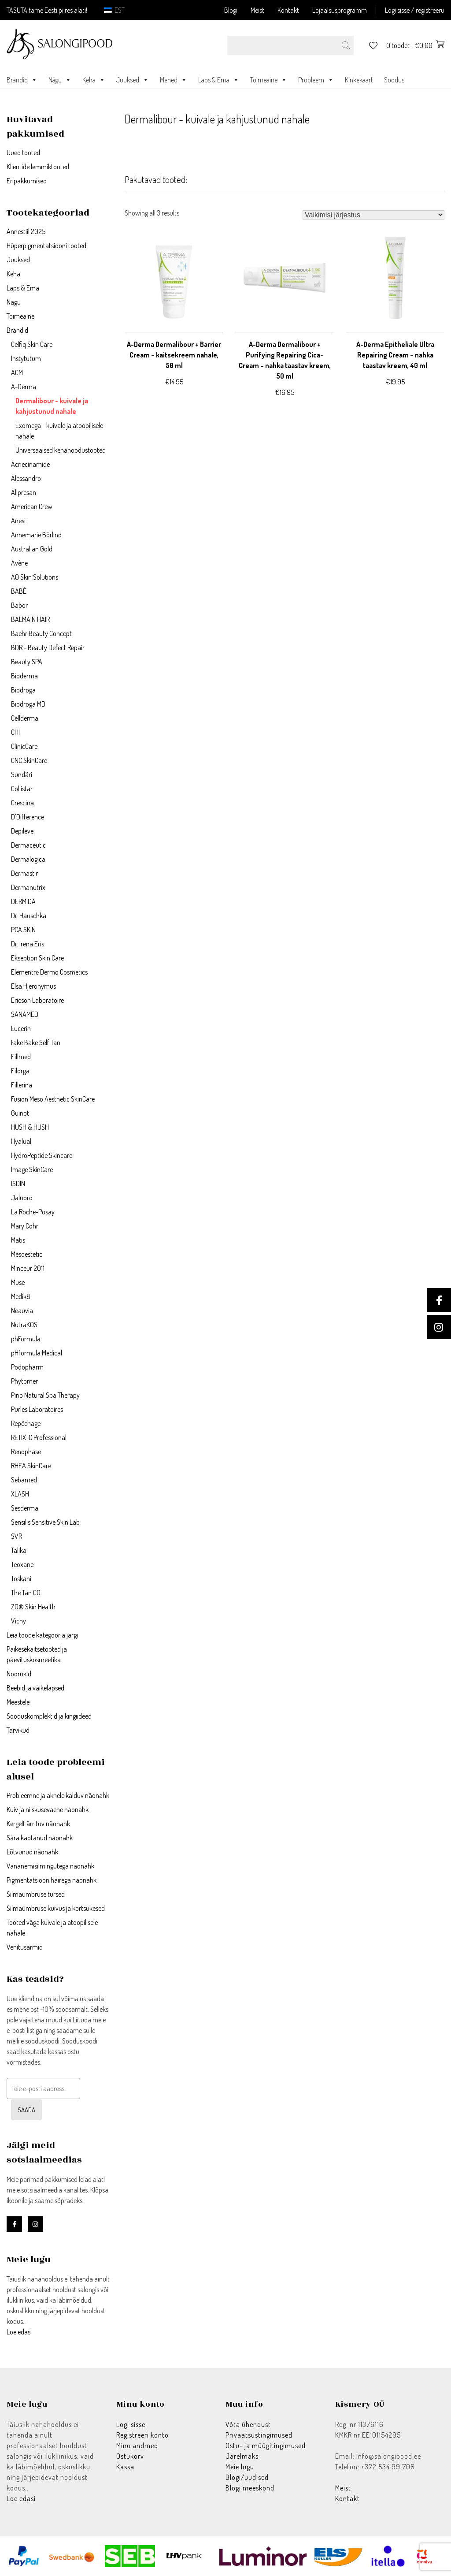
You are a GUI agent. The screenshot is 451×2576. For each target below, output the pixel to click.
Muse (18, 1282)
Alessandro (26, 478)
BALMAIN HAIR (30, 619)
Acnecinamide (30, 464)
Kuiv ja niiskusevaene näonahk (48, 1809)
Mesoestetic (26, 1254)
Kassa (125, 2466)
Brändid (22, 80)
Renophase (26, 1451)
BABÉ (18, 591)
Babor (19, 605)
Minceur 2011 (27, 1268)
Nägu (59, 80)
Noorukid (19, 1673)
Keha (93, 80)
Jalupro (22, 1197)
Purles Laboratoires (37, 1409)
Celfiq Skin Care (31, 344)
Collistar (22, 788)
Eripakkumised (27, 180)
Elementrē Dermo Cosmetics (49, 972)
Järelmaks (242, 2456)
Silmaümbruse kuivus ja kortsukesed (56, 1908)
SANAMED (24, 1014)
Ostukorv (130, 2456)
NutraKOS (24, 1324)
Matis (18, 1240)
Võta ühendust (248, 2424)
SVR (16, 1536)
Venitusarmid (25, 1947)
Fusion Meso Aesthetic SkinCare (53, 1098)
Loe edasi (19, 2331)
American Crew (31, 506)
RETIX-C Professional (39, 1437)
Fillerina (21, 1084)
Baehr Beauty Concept (41, 633)
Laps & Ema (218, 80)
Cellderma (24, 718)
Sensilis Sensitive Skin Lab (45, 1522)
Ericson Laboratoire (37, 1000)
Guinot (20, 1113)
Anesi (18, 520)
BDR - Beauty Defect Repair (48, 647)
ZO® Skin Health (33, 1606)
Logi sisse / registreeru (414, 10)
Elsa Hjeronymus (33, 986)
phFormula (26, 1338)
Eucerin (21, 1028)
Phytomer (24, 1381)
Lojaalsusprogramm (339, 10)
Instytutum (26, 358)
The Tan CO (26, 1592)
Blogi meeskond (250, 2487)
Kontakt (288, 10)
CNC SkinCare (29, 760)
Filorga (20, 1070)
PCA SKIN (23, 929)
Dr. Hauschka (28, 915)
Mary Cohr (24, 1225)
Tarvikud (18, 1730)
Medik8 (20, 1296)
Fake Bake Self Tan (35, 1042)
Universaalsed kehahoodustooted (60, 450)
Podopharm (27, 1366)
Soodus (394, 79)
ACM (17, 372)
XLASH (20, 1493)
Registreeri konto (142, 2435)
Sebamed (24, 1479)
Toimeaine (268, 80)
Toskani (21, 1578)
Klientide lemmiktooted (38, 166)
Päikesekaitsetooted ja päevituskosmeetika (37, 1654)
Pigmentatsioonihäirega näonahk (51, 1880)
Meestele (18, 1701)
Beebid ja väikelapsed (35, 1687)
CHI (15, 732)
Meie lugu (240, 2466)
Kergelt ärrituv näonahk (38, 1823)
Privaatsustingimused (259, 2435)
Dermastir (24, 873)
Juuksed (132, 80)
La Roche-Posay (33, 1211)
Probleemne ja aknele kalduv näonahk (58, 1795)
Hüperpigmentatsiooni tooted (46, 245)
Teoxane (22, 1564)
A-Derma (23, 386)
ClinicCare (24, 746)
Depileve (22, 830)
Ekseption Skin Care (37, 957)
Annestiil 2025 (26, 231)
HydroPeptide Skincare (41, 1155)
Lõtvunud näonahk (32, 1851)
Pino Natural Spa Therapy (45, 1395)
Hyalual (21, 1141)
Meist (257, 10)
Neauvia (22, 1310)
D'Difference (27, 816)
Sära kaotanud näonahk (40, 1837)
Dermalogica (28, 859)
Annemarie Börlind (36, 534)
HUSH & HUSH (30, 1127)
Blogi (230, 10)
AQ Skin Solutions (34, 577)
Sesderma (24, 1508)
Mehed (173, 80)
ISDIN (18, 1183)
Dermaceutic (28, 845)
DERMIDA (23, 901)
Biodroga (23, 689)
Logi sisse (130, 2424)
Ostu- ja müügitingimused (266, 2445)
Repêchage (26, 1423)
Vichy (18, 1620)
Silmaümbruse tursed (36, 1894)
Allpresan (23, 492)
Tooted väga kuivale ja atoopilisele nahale (52, 1927)
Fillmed (21, 1056)
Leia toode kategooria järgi (42, 1634)
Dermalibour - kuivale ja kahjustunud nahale (51, 406)
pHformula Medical (37, 1352)
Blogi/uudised (247, 2477)
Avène (19, 562)
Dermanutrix (28, 887)
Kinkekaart (359, 79)
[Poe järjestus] (373, 215)
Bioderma (24, 675)
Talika (18, 1550)
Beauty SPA (26, 661)
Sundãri (21, 774)
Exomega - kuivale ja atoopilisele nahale (59, 430)
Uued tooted (23, 152)
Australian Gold (31, 548)
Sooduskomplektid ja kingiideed (49, 1716)
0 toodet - (415, 45)
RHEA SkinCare (31, 1465)
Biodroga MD (28, 704)
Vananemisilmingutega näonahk (50, 1865)
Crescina (22, 802)
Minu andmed (137, 2445)
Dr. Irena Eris (27, 943)
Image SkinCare (32, 1169)
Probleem (316, 80)
